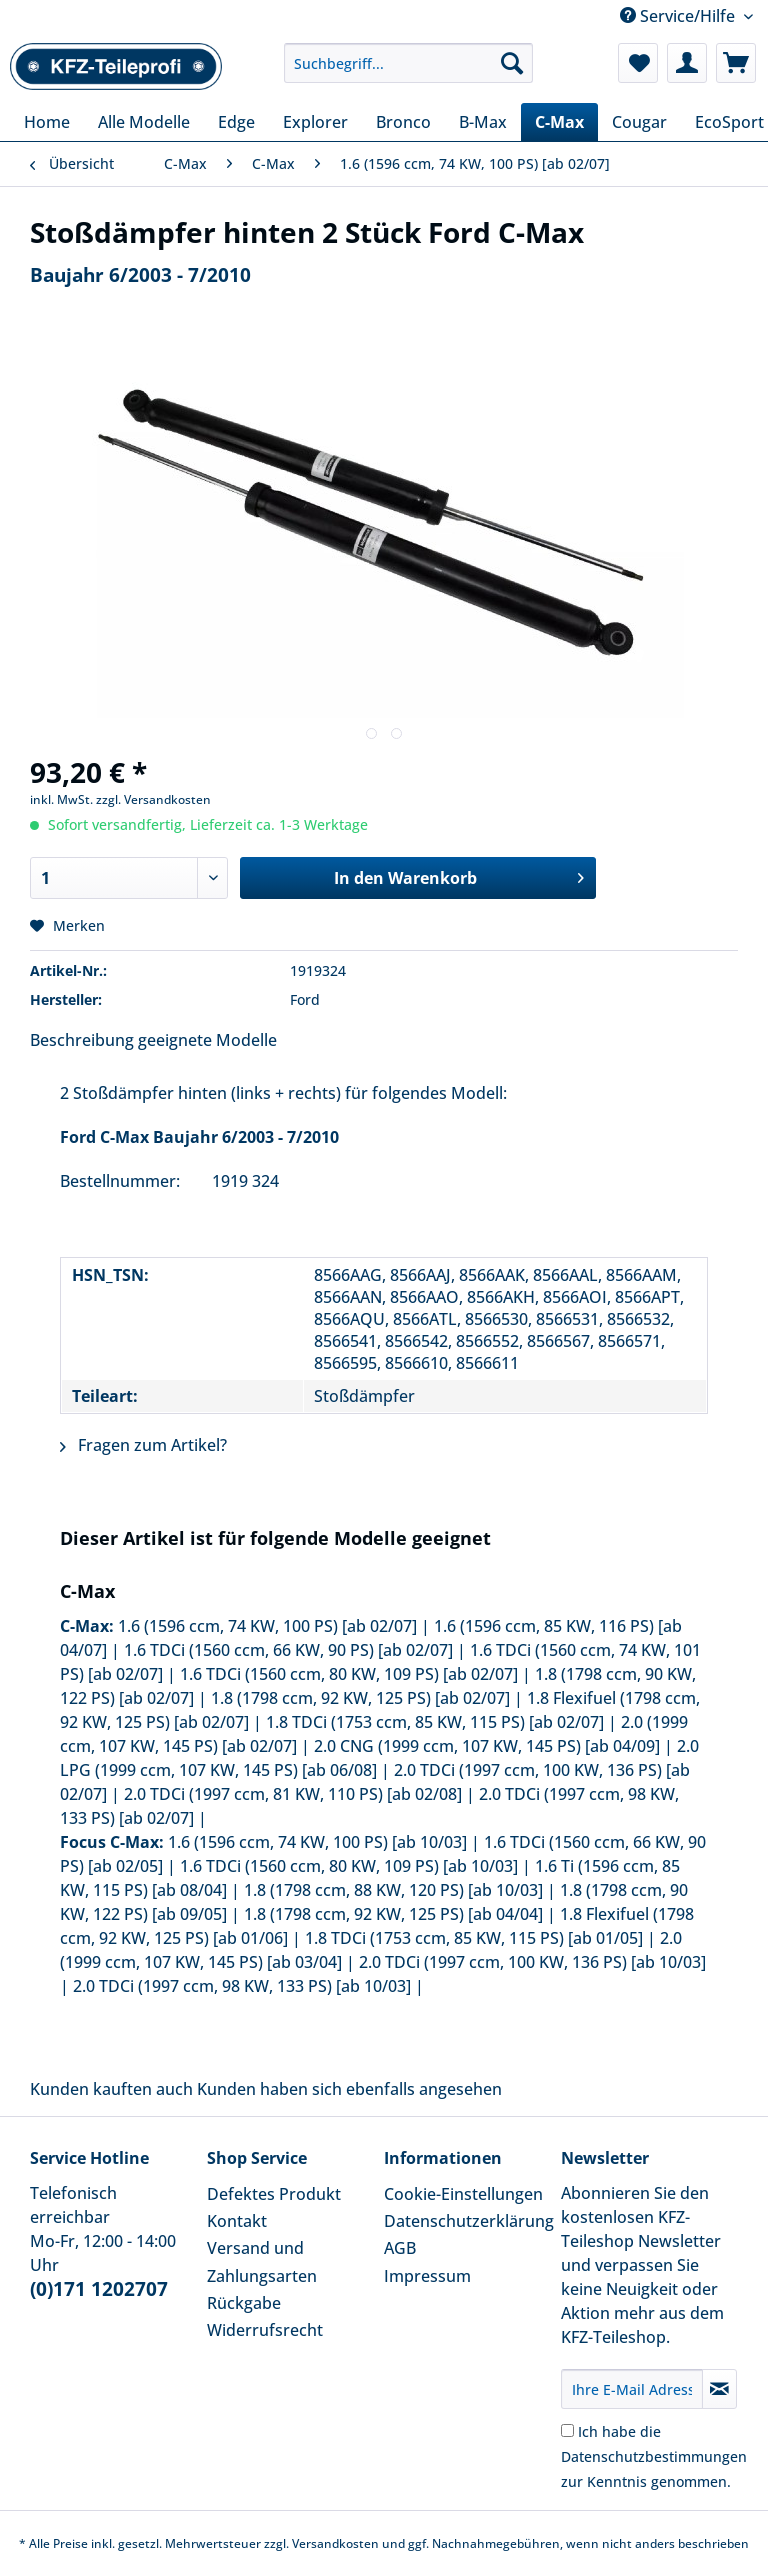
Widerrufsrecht (265, 2330)
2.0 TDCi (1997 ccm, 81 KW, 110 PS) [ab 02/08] (293, 1794)
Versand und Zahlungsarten (262, 2261)
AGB (400, 2248)
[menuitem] (409, 72)
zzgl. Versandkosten (153, 799)
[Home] (47, 122)
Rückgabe (244, 2303)
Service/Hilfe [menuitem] (679, 16)
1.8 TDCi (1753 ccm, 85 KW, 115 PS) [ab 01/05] (474, 1938)
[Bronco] (403, 122)
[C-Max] (559, 122)
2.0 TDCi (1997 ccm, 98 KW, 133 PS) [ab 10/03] (242, 1986)
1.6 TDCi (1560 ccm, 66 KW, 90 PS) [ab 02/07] (288, 1650)
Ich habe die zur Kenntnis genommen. (654, 2456)
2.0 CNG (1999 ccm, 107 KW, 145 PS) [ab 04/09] (487, 1746)
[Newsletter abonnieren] (719, 2389)
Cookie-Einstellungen (463, 2194)
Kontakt (237, 2221)
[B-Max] (483, 122)
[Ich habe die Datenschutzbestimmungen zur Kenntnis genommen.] (567, 2430)
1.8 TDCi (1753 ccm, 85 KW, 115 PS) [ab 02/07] (435, 1722)
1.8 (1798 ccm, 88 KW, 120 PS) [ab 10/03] (393, 1890)
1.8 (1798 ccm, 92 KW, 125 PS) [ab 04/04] (393, 1914)
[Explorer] (315, 122)
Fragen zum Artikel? (143, 1445)
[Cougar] (639, 122)
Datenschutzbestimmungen (654, 2456)
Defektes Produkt (274, 2194)
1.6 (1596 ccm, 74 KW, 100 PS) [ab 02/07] (267, 1626)
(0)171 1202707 (99, 2289)
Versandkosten (335, 2543)
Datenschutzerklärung (467, 2221)
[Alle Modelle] (144, 122)
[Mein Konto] (687, 63)
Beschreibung (82, 1040)
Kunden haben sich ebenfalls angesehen (349, 2089)
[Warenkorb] (736, 63)
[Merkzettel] (638, 63)
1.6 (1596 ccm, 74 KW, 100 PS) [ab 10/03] (317, 1842)
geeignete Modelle (207, 1040)
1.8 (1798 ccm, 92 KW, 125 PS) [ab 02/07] (360, 1698)
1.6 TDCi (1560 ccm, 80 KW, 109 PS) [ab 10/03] (349, 1866)
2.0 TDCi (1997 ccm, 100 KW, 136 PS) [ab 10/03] (532, 1962)
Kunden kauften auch (111, 2089)
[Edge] (236, 122)
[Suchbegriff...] (409, 63)
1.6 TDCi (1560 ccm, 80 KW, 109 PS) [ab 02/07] (349, 1674)
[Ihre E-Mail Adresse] (632, 2389)
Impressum (427, 2276)
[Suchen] (512, 63)
